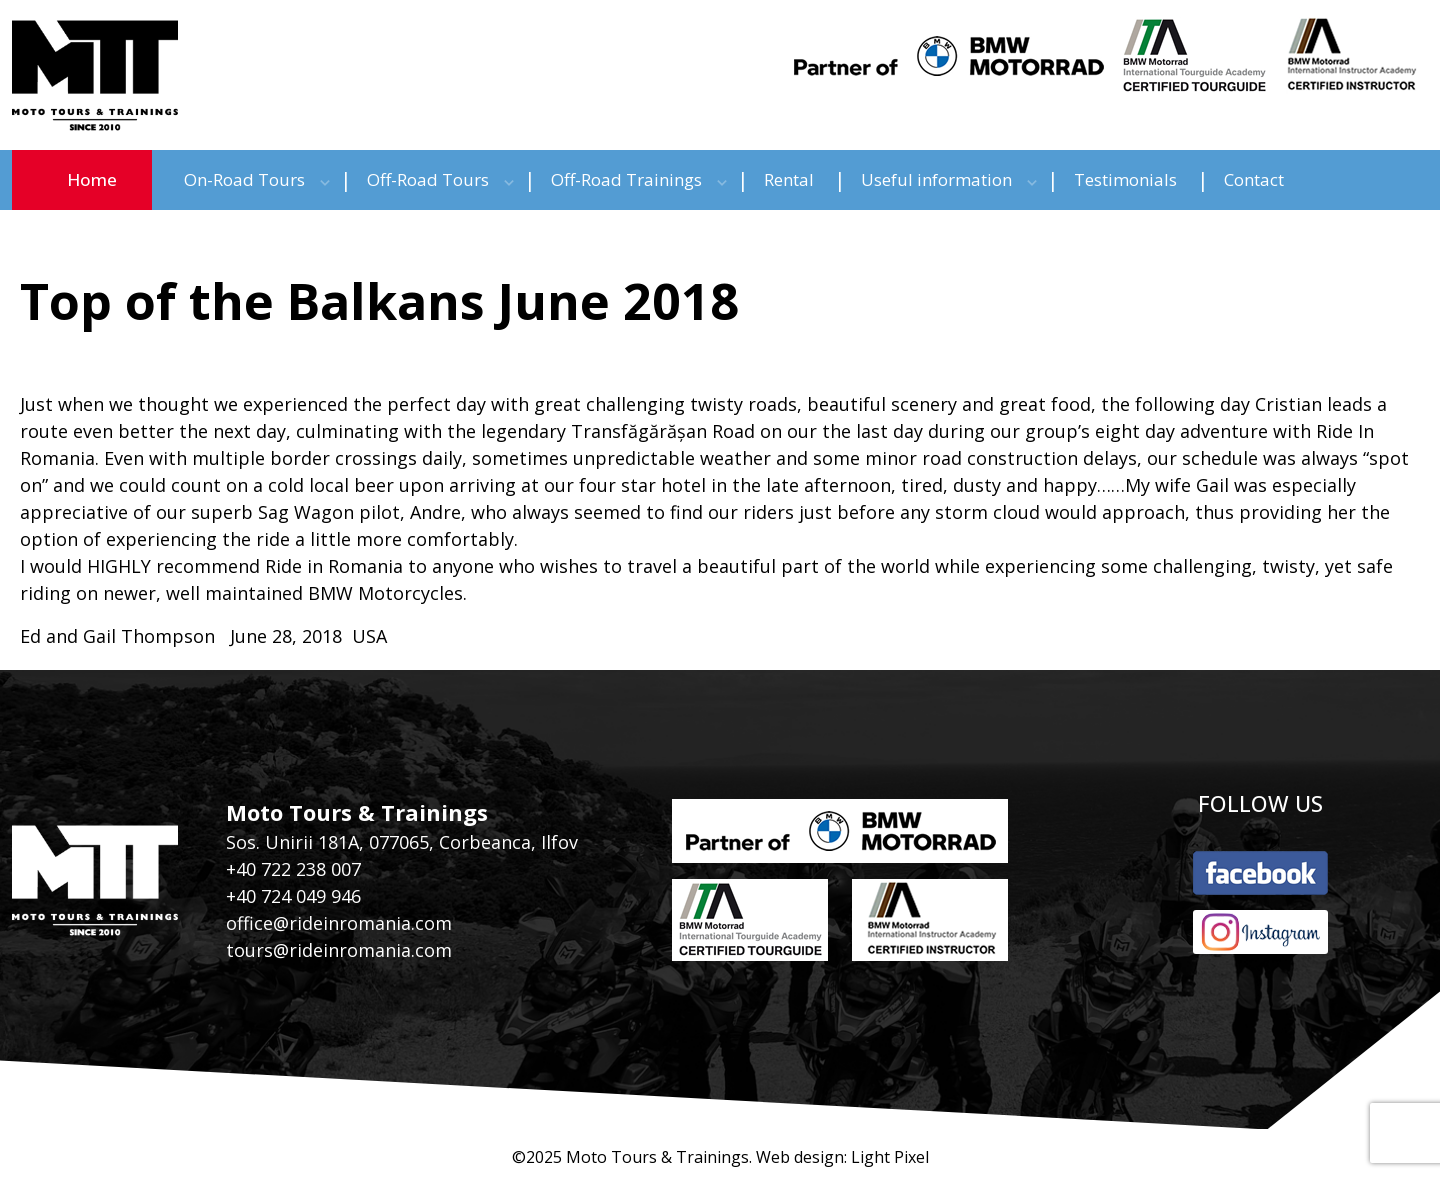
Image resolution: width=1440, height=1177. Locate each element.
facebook (1260, 873)
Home (92, 179)
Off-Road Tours (428, 179)
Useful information (936, 179)
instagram (1260, 932)
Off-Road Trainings (626, 179)
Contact (1254, 179)
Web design (800, 1157)
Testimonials (1125, 179)
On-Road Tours (244, 179)
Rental (789, 179)
